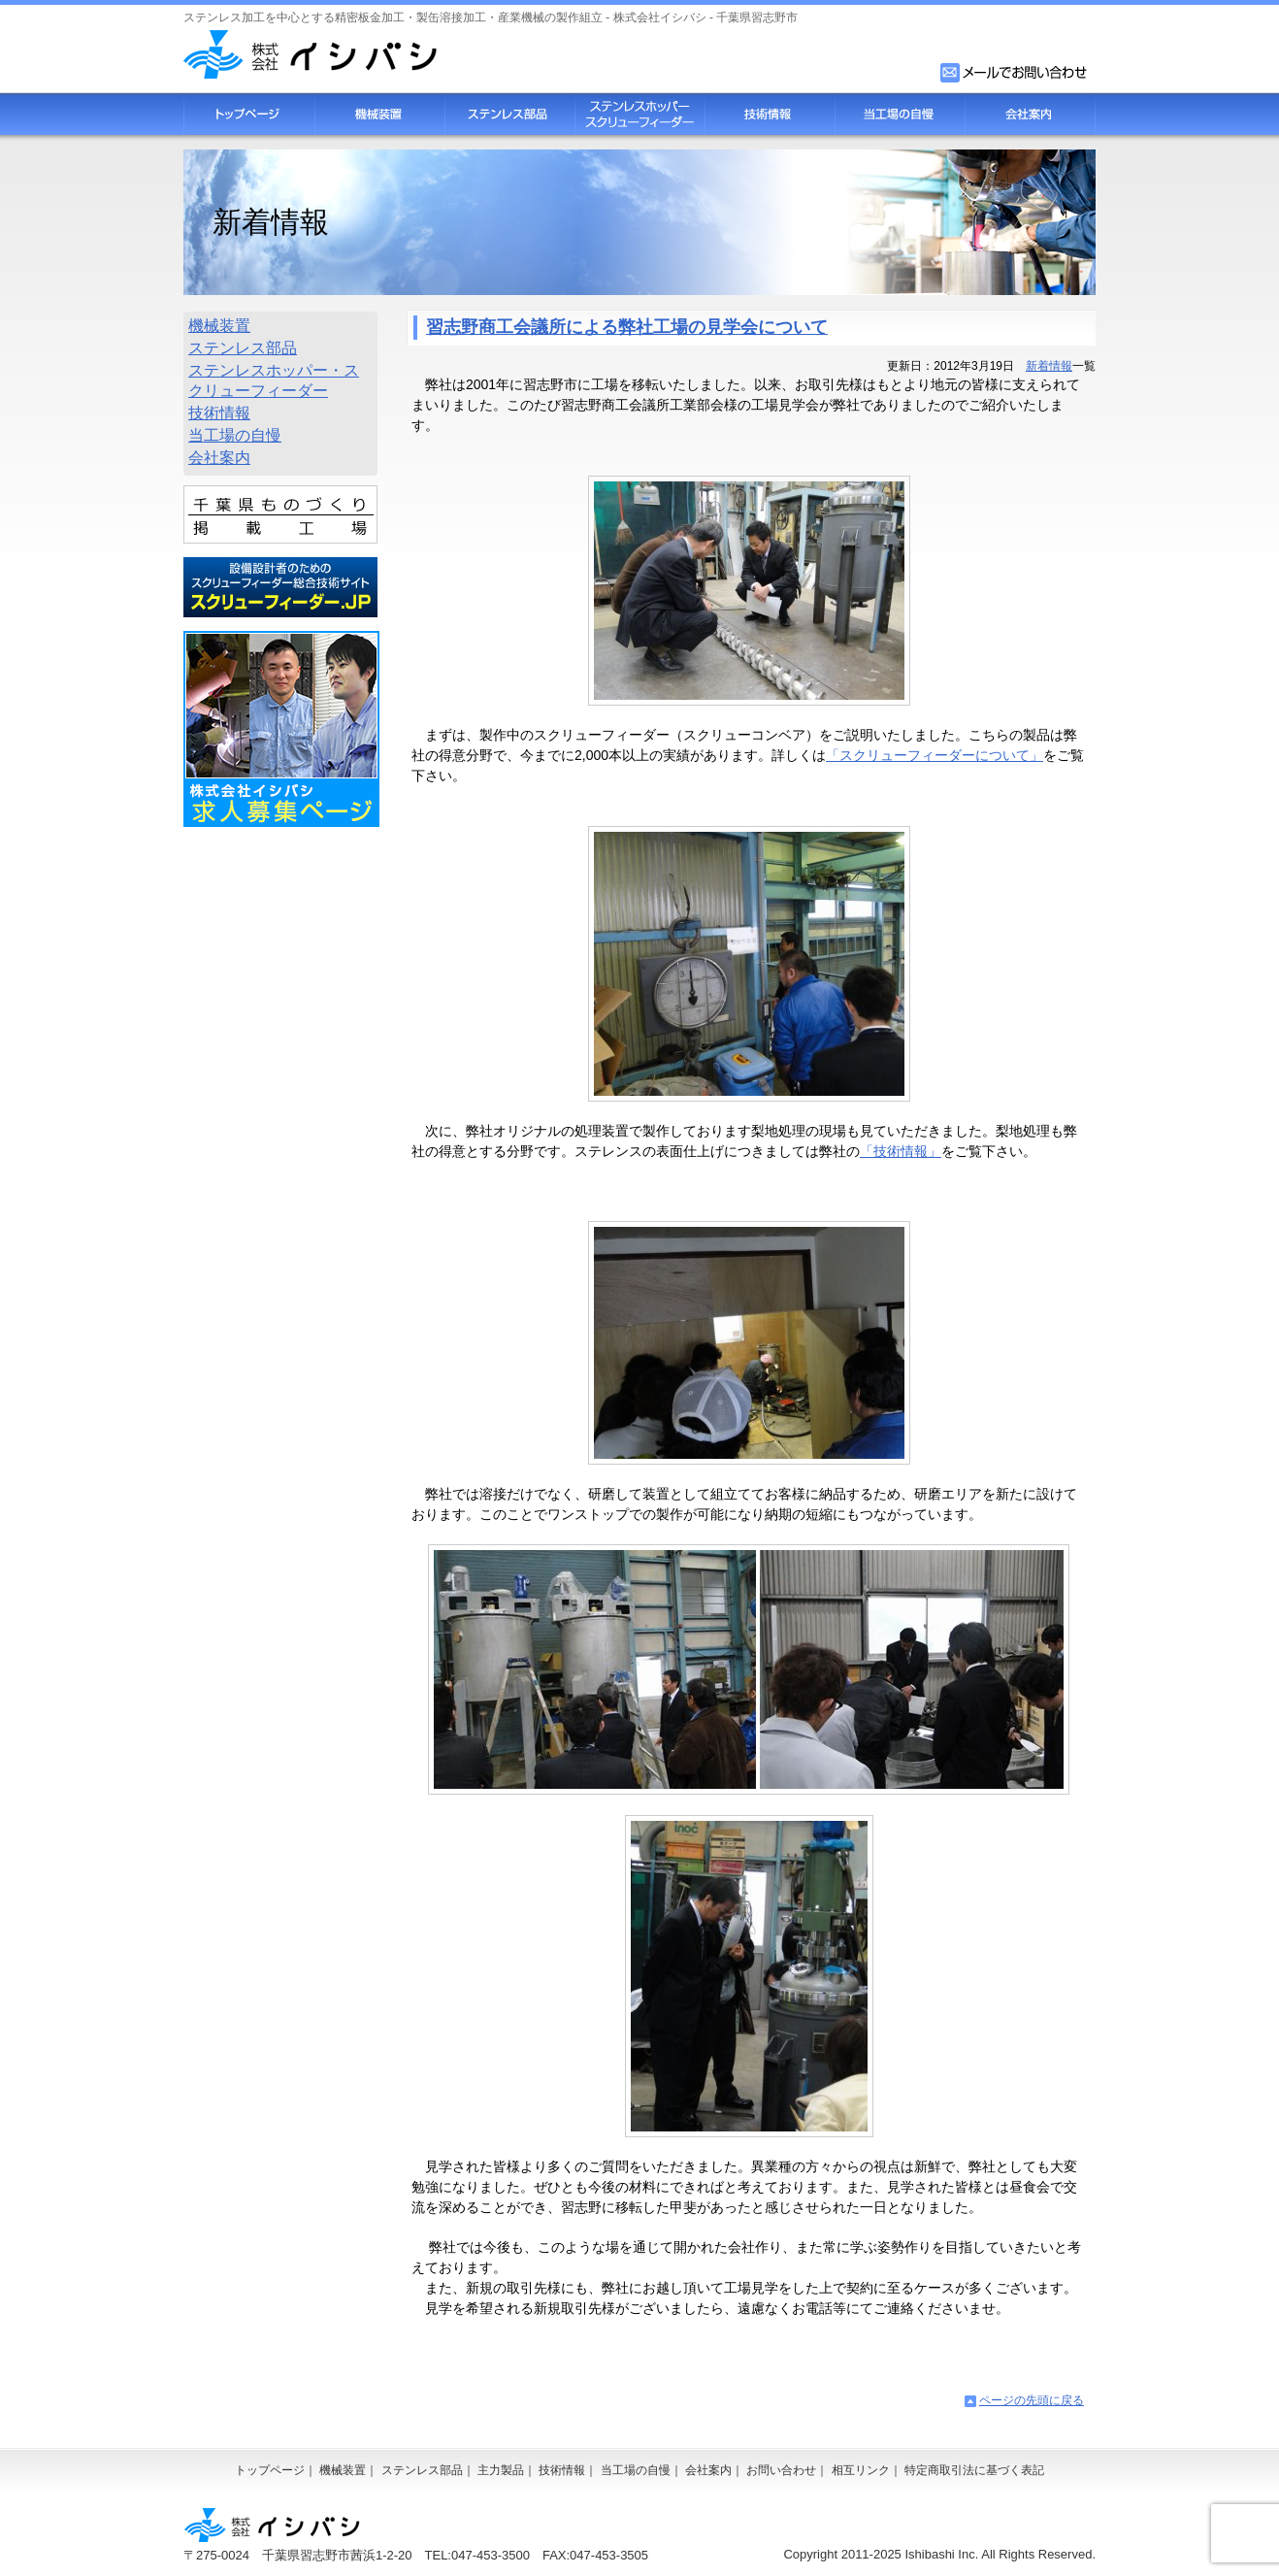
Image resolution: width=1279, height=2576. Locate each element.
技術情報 (770, 114)
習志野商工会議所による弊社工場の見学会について (627, 327)
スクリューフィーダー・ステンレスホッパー (639, 114)
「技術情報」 (900, 1151)
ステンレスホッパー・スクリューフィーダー (273, 380)
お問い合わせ (781, 2470)
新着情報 (1049, 366)
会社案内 (1030, 114)
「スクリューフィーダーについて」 (934, 755)
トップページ (248, 114)
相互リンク (861, 2470)
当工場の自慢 (900, 114)
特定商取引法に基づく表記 (974, 2470)
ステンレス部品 (509, 114)
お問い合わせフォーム (1015, 73)
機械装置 (379, 114)
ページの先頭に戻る (1031, 2400)
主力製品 (500, 2470)
